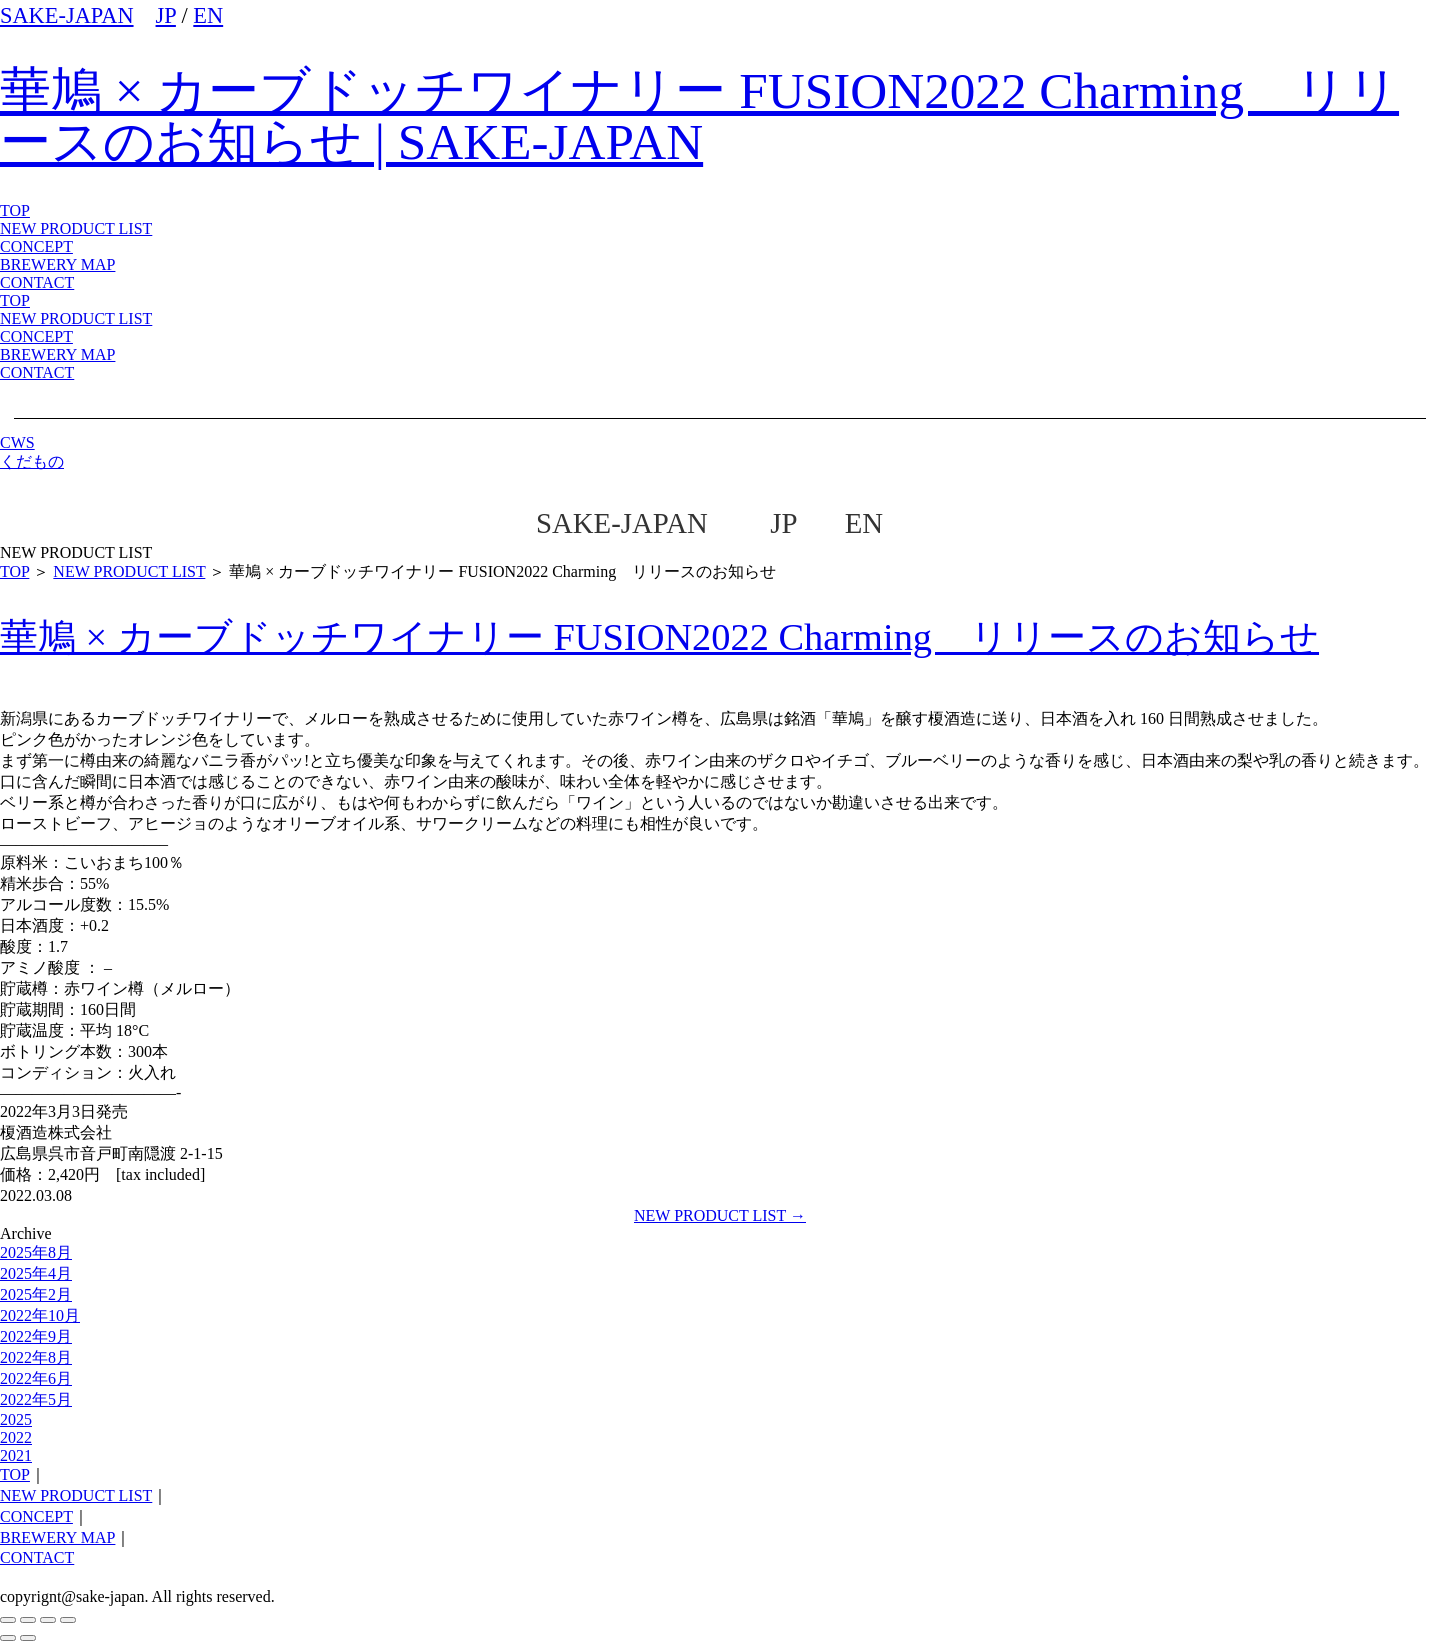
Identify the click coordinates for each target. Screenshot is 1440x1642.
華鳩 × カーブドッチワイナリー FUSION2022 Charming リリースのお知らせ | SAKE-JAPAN (699, 116)
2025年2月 (36, 1294)
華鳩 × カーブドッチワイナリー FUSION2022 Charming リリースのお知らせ (659, 637)
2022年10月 (40, 1315)
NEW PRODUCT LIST (76, 228)
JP (166, 15)
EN (208, 15)
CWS (17, 442)
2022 (16, 1437)
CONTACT (37, 372)
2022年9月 (36, 1336)
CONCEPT (36, 336)
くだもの (32, 461)
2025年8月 (36, 1252)
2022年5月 (36, 1399)
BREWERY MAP (57, 354)
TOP (15, 300)
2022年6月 (36, 1378)
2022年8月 (36, 1357)
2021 (16, 1455)
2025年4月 (36, 1273)
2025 (16, 1419)
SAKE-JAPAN (67, 15)
